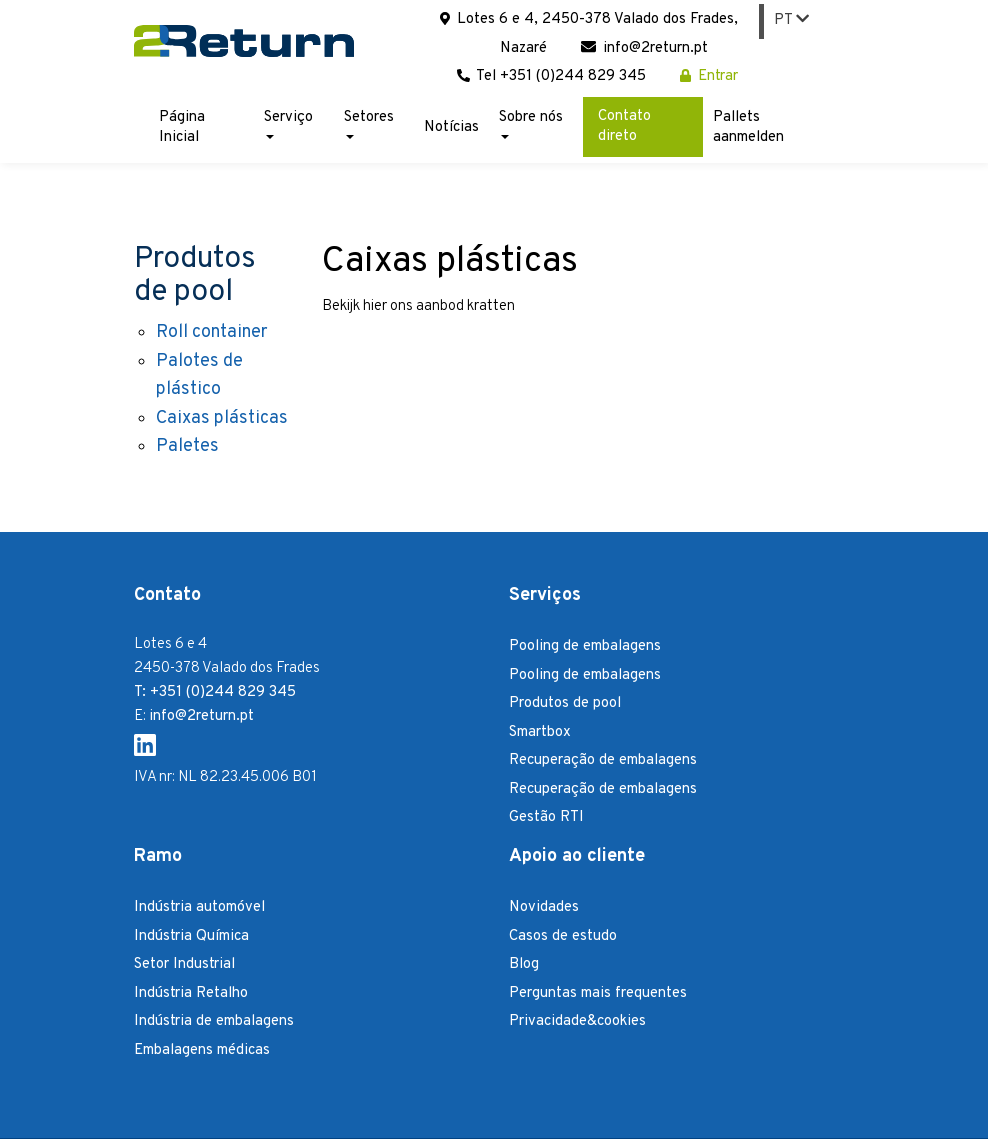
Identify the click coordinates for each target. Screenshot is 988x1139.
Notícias (451, 127)
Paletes (187, 446)
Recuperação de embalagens (603, 760)
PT (791, 20)
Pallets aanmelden (748, 127)
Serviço (288, 123)
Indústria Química (191, 936)
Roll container (212, 332)
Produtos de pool (565, 703)
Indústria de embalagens (214, 1021)
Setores (369, 123)
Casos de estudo (563, 936)
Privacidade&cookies (577, 1021)
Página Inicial (182, 127)
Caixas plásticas (222, 418)
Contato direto (624, 126)
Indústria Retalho (191, 993)
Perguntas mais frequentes (598, 993)
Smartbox (540, 732)
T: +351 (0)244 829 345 (215, 692)
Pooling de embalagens (585, 646)
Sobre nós (531, 123)
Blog (524, 964)
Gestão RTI (546, 817)
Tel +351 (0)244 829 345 (551, 76)
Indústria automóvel (199, 907)
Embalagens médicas (202, 1050)
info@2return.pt (644, 48)
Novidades (544, 907)
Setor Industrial (184, 964)
